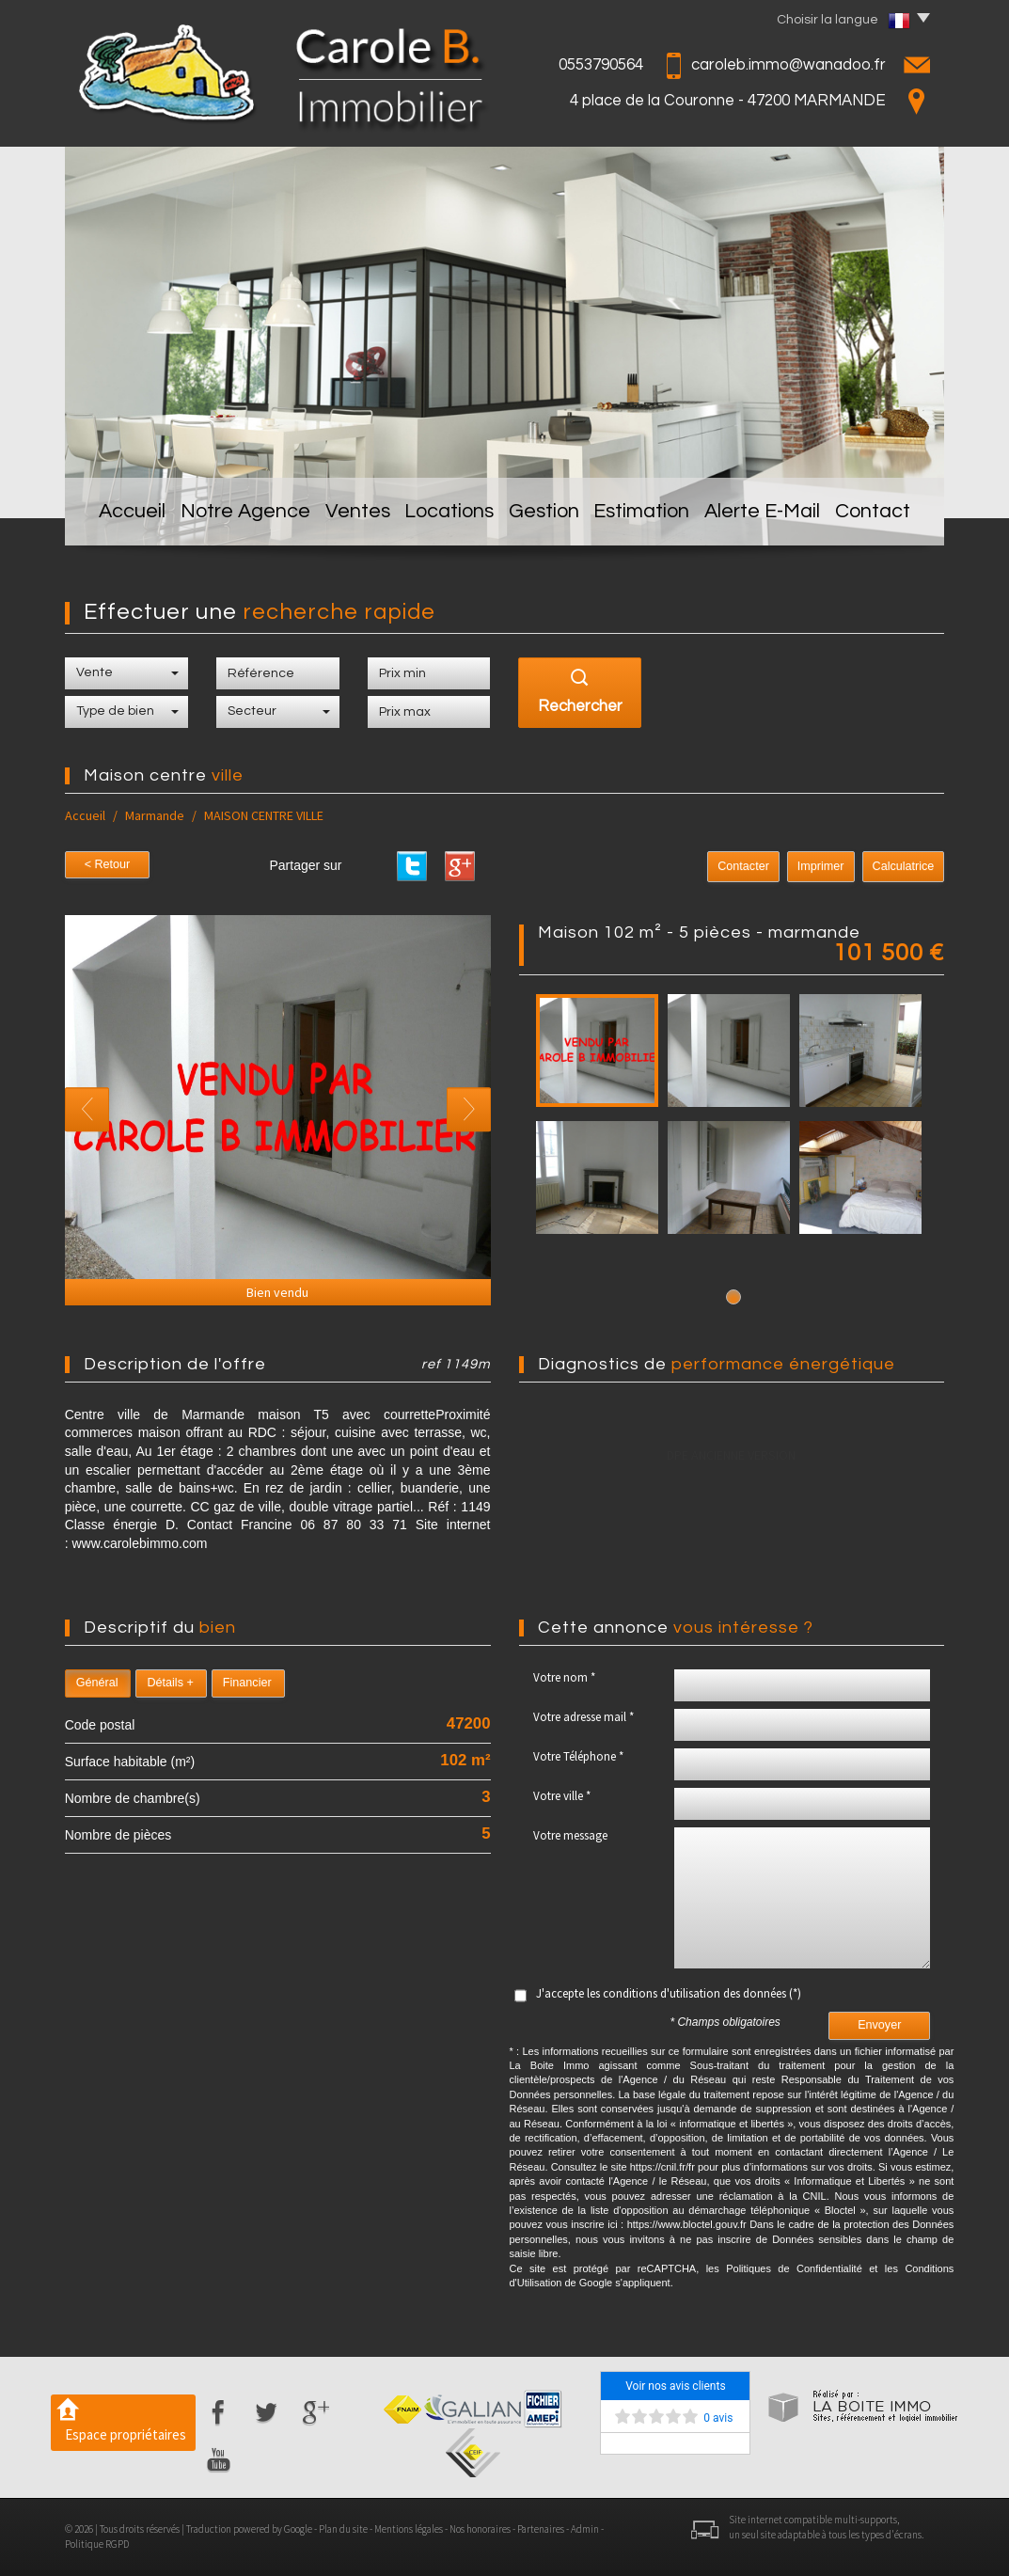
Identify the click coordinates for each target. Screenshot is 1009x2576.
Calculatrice (904, 866)
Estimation (651, 515)
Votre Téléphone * (578, 1756)
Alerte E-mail (770, 515)
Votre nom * (564, 1677)
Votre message (570, 1835)
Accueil (125, 515)
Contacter (743, 866)
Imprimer (820, 866)
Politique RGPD (97, 2544)
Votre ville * (562, 1796)
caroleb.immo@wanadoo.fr (788, 64)
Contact (882, 515)
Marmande (154, 815)
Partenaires (540, 2529)
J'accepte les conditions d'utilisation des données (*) (668, 1993)
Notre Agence (237, 515)
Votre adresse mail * (583, 1717)
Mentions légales (408, 2529)
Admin (585, 2529)
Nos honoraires (480, 2529)
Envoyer (879, 2024)
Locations (448, 515)
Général (97, 1682)
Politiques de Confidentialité (794, 2268)
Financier (247, 1682)
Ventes (350, 515)
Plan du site (343, 2529)
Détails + (170, 1682)
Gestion (548, 515)
